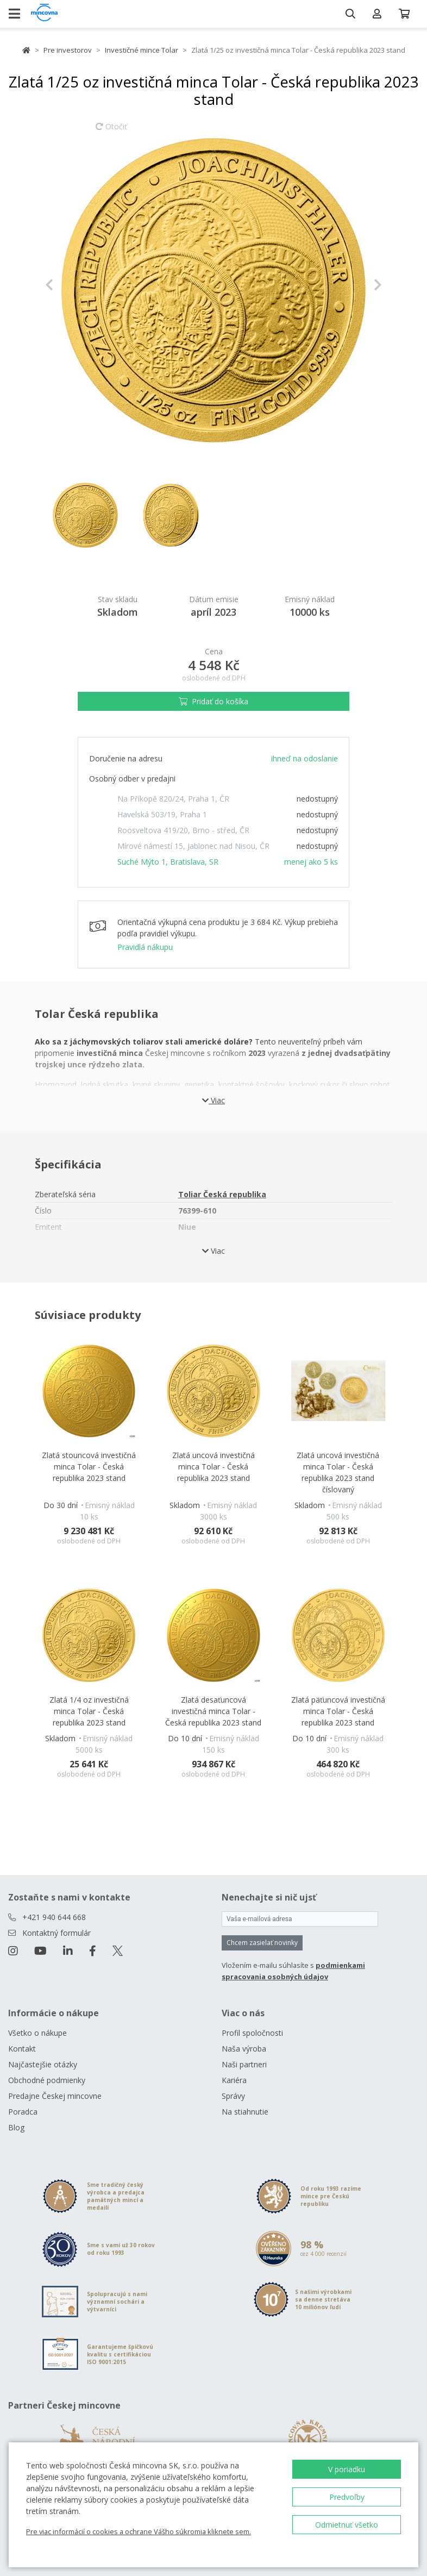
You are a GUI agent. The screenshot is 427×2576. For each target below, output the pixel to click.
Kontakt (22, 2048)
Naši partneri (244, 2064)
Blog (16, 2127)
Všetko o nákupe (37, 2033)
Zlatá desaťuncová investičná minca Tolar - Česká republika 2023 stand (213, 1711)
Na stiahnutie (245, 2111)
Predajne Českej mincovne (55, 2096)
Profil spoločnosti (252, 2033)
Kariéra (234, 2080)
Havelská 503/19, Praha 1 (162, 814)
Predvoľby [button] (347, 2497)
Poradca (22, 2111)
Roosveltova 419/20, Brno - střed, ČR (183, 830)
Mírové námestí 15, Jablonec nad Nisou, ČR (193, 846)
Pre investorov (67, 50)
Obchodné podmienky (46, 2080)
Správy (233, 2096)
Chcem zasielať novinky (262, 1942)
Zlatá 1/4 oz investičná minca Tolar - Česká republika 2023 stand (89, 1711)
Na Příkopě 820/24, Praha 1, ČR (173, 798)
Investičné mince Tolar (141, 50)
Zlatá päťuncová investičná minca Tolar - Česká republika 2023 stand (338, 1711)
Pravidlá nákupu (145, 947)
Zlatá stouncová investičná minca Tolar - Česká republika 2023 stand (89, 1466)
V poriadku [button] (346, 2469)
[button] (70, 285)
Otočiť (111, 131)
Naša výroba (244, 2048)
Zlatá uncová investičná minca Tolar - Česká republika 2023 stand (213, 1466)
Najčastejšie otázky (42, 2064)
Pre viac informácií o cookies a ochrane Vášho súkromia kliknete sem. (138, 2531)
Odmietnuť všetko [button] (346, 2524)
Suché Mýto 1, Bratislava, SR (167, 861)
